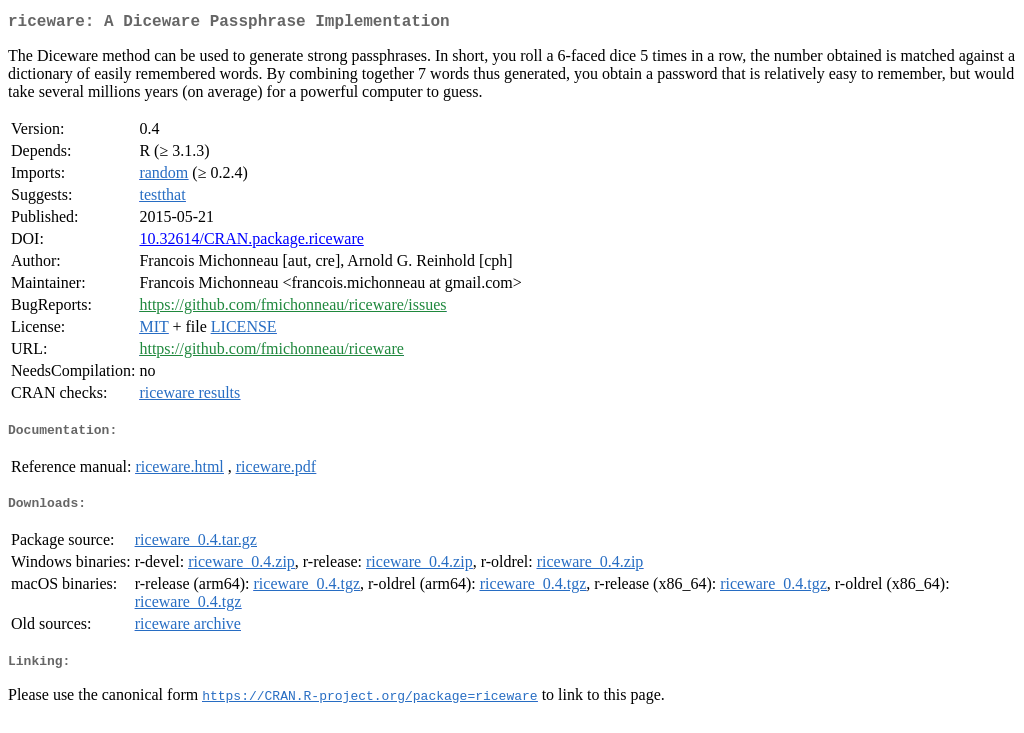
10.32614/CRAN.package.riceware (251, 242)
